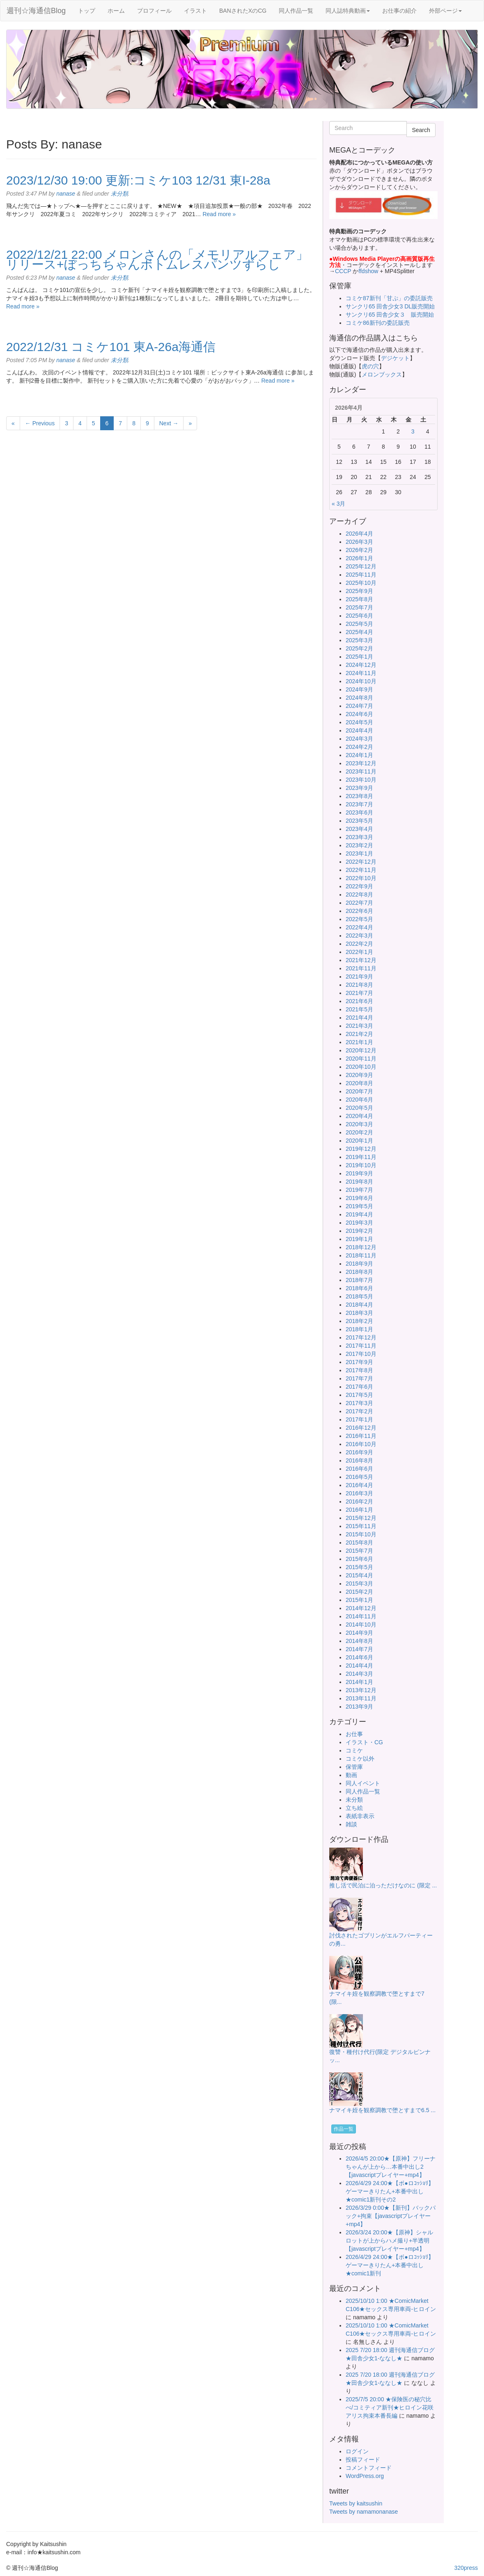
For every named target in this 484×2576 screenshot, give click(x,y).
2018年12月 (361, 1247)
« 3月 (338, 503)
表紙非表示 (360, 1816)
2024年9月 (359, 689)
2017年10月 (361, 1354)
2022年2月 (359, 943)
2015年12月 (361, 1518)
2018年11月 (361, 1255)
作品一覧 (343, 2129)
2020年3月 (359, 1124)
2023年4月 (359, 829)
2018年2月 (359, 1321)
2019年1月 (359, 1239)
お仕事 (354, 1734)
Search (421, 130)
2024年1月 (359, 755)
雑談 (351, 1824)
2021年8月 (359, 984)
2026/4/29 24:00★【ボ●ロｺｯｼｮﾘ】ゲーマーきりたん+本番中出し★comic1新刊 (390, 2265)
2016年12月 (361, 1427)
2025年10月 (361, 583)
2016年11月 (361, 1436)
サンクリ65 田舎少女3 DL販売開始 (390, 306)
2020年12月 (361, 1050)
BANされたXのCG (242, 10)
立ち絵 (354, 1808)
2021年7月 (359, 993)
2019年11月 (361, 1157)
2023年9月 (359, 788)
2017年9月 (359, 1362)
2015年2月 (359, 1591)
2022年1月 (359, 952)
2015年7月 (359, 1550)
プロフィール (154, 10)
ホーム (116, 10)
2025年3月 (359, 640)
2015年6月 (359, 1559)
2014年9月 (359, 1632)
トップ (86, 10)
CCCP (343, 271)
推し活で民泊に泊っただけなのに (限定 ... (383, 1885)
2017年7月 (359, 1378)
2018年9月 (359, 1263)
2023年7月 (359, 804)
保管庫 (354, 1767)
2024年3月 (359, 738)
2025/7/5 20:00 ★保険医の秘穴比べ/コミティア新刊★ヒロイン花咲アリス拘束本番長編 (390, 2407)
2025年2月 (359, 648)
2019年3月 (359, 1222)
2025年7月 (359, 607)
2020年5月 (359, 1107)
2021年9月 (359, 976)
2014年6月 (359, 1657)
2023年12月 (361, 763)
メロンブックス (382, 374)
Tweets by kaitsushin (355, 2503)
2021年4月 (359, 1017)
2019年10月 (361, 1165)
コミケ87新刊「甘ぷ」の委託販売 (389, 298)
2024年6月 (359, 714)
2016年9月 (359, 1452)
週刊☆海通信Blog (36, 11)
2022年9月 (359, 886)
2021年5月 (359, 1009)
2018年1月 (359, 1329)
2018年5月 (359, 1296)
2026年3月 (359, 541)
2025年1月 (359, 656)
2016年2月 (359, 1501)
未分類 (119, 193)
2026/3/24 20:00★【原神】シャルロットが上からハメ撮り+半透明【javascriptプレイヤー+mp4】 (389, 2240)
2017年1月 (359, 1419)
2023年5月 (359, 820)
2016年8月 (359, 1460)
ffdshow (369, 271)
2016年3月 (359, 1493)
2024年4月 (359, 730)
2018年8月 (359, 1272)
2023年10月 (361, 779)
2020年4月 (359, 1116)
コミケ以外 (360, 1758)
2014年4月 (359, 1665)
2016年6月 (359, 1468)
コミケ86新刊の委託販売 (378, 322)
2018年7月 (359, 1280)
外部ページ (445, 10)
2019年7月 (359, 1189)
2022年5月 (359, 919)
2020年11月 (361, 1058)
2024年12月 (361, 665)
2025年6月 (359, 615)
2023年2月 (359, 845)
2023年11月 (361, 771)
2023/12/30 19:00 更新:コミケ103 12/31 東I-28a (138, 180)
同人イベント (363, 1783)
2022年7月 (359, 902)
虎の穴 (370, 366)
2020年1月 (359, 1140)
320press (466, 2568)
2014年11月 (361, 1616)
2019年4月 (359, 1214)
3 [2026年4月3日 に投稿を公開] (413, 431)
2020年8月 (359, 1083)
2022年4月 (359, 927)
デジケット (395, 358)
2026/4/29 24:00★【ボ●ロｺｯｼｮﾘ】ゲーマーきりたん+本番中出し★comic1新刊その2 (390, 2191)
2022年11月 (361, 870)
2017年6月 (359, 1386)
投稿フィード (363, 2459)
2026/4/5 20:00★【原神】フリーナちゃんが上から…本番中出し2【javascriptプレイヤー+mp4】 (391, 2166)
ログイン (357, 2451)
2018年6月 (359, 1288)
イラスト (195, 10)
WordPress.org (365, 2476)
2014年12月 (361, 1608)
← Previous (40, 423)
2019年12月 (361, 1148)
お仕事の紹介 (399, 10)
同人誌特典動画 (348, 10)
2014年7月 (359, 1649)
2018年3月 (359, 1313)
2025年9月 (359, 591)
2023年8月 (359, 796)
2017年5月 (359, 1395)
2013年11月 (361, 1698)
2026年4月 (359, 533)
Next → (169, 423)
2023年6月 (359, 812)
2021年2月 (359, 1034)
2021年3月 (359, 1025)
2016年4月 (359, 1485)
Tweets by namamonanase (363, 2511)
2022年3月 (359, 935)
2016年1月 (359, 1509)
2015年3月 (359, 1583)
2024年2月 (359, 747)
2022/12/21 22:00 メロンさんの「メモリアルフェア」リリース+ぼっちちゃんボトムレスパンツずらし (157, 259)
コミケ (354, 1750)
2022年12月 (361, 861)
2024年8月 (359, 697)
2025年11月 (361, 574)
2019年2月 (359, 1231)
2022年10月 (361, 878)
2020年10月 (361, 1066)
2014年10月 (361, 1624)
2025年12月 (361, 566)
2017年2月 (359, 1411)
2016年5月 (359, 1477)
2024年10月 (361, 681)
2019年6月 (359, 1198)
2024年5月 (359, 722)
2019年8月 (359, 1181)
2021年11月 (361, 968)
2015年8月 (359, 1542)
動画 (351, 1775)
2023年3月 (359, 837)
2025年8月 (359, 599)
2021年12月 (361, 960)
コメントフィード (369, 2467)
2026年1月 (359, 558)
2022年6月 (359, 911)
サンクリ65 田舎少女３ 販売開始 (390, 314)
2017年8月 (359, 1370)
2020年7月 (359, 1091)
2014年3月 (359, 1673)
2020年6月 (359, 1099)
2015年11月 (361, 1526)
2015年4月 (359, 1575)
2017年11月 (361, 1345)
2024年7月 (359, 706)
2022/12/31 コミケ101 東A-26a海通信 (111, 347)
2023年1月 (359, 853)
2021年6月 (359, 1001)
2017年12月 (361, 1337)
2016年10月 (361, 1444)
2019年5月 (359, 1206)
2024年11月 (361, 673)
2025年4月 (359, 632)
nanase (65, 193)
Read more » (219, 214)
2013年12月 (361, 1690)
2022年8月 (359, 894)
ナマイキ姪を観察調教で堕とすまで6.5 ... (382, 2110)
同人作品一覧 (296, 10)
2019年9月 (359, 1173)
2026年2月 (359, 550)
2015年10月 (361, 1534)
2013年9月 (359, 1706)
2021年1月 (359, 1042)
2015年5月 (359, 1567)
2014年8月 (359, 1641)
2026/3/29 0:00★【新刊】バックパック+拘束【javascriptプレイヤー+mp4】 (391, 2215)
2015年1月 (359, 1600)
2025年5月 (359, 624)
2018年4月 (359, 1304)
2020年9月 (359, 1075)
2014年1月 (359, 1682)
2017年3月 (359, 1403)
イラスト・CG (364, 1742)
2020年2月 (359, 1132)
